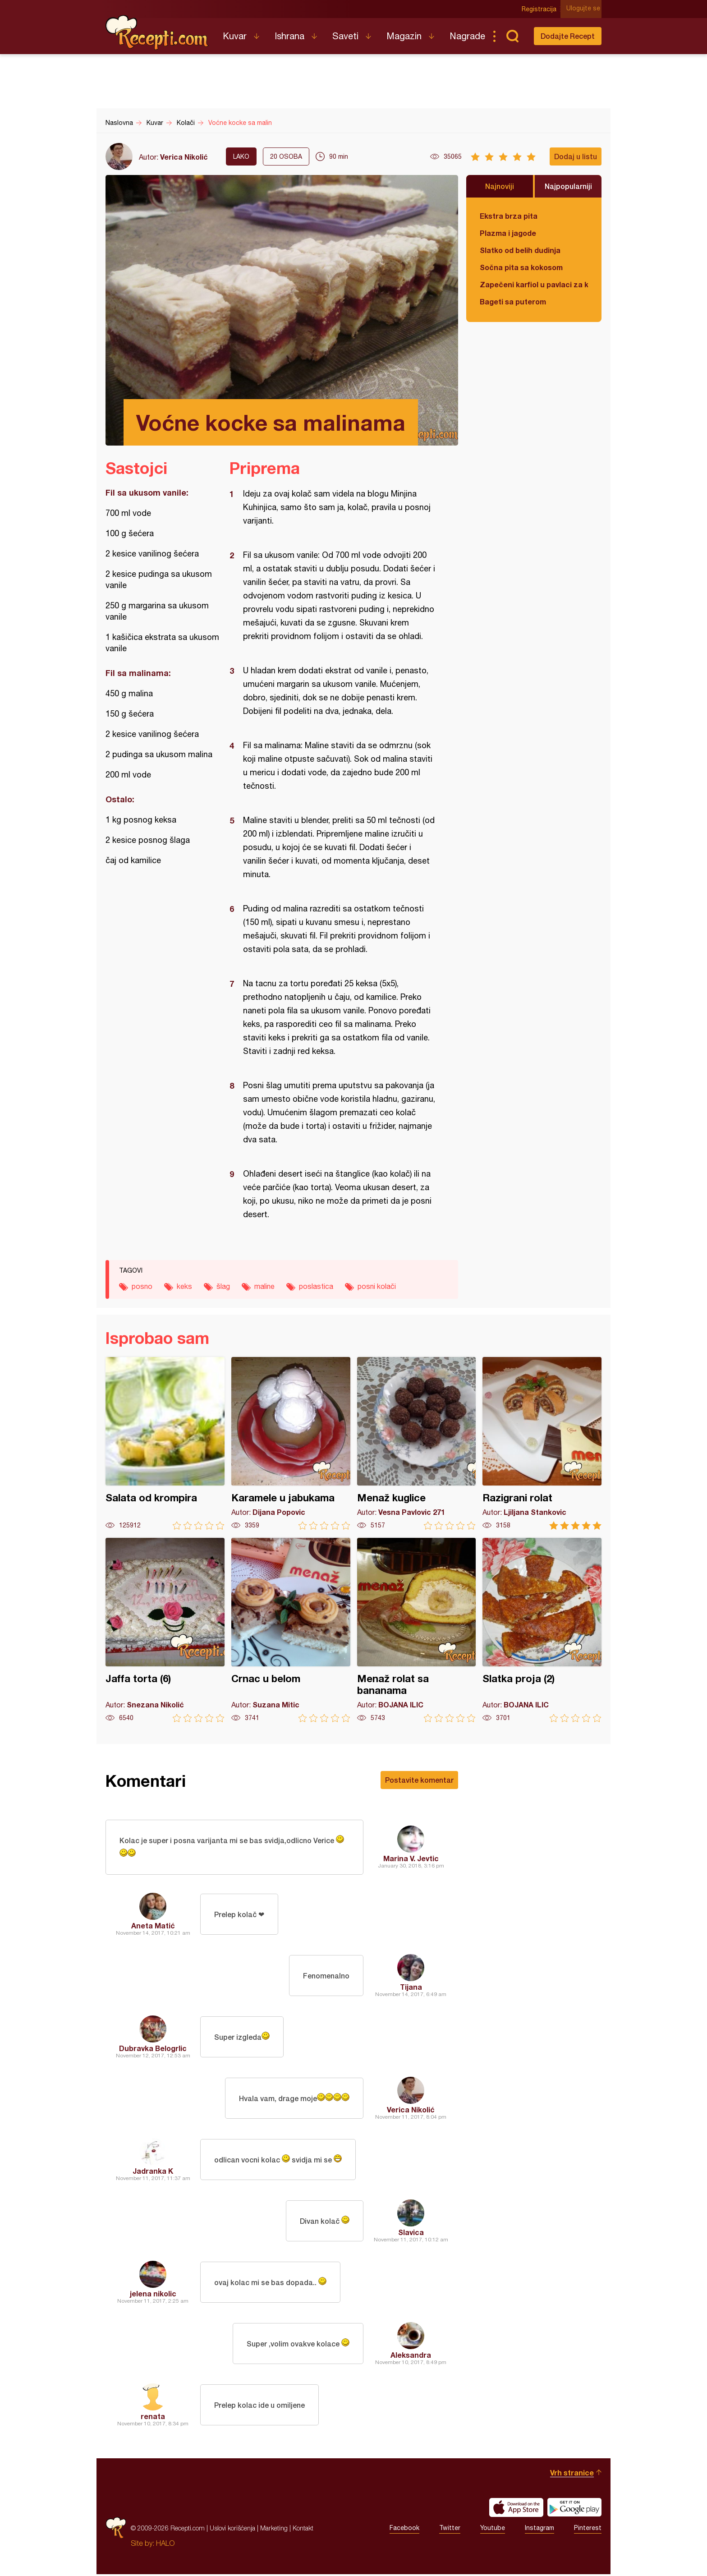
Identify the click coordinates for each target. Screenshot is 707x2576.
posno (142, 1286)
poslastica (316, 1286)
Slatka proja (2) (541, 1630)
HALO (165, 2545)
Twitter (449, 2530)
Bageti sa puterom (513, 301)
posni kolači (377, 1286)
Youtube (492, 2530)
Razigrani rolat (541, 1443)
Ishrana (289, 36)
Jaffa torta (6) (165, 1630)
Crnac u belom (290, 1630)
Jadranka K (153, 2172)
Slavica (411, 2234)
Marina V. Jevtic (411, 1859)
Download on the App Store (516, 2509)
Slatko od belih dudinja (520, 250)
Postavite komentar (419, 1780)
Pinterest (587, 2530)
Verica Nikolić (184, 156)
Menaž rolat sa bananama (416, 1630)
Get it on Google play (574, 2509)
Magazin (404, 36)
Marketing (274, 2530)
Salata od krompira (165, 1443)
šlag (223, 1286)
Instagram (539, 2530)
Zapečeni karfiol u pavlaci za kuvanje (534, 284)
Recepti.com (157, 32)
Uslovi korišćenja (232, 2530)
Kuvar (235, 36)
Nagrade (467, 36)
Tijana (411, 1988)
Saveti (345, 36)
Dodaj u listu (575, 156)
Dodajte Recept (568, 36)
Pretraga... (512, 36)
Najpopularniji (568, 186)
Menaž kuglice (416, 1443)
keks (184, 1286)
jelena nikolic (153, 2295)
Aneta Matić (153, 1927)
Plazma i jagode (508, 233)
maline (264, 1286)
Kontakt (303, 2530)
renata (153, 2418)
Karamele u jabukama (290, 1443)
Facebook (404, 2530)
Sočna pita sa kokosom (521, 267)
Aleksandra (410, 2356)
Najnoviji (499, 186)
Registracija (540, 9)
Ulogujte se (584, 9)
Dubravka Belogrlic (153, 2050)
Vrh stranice (572, 2474)
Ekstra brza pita (508, 216)
